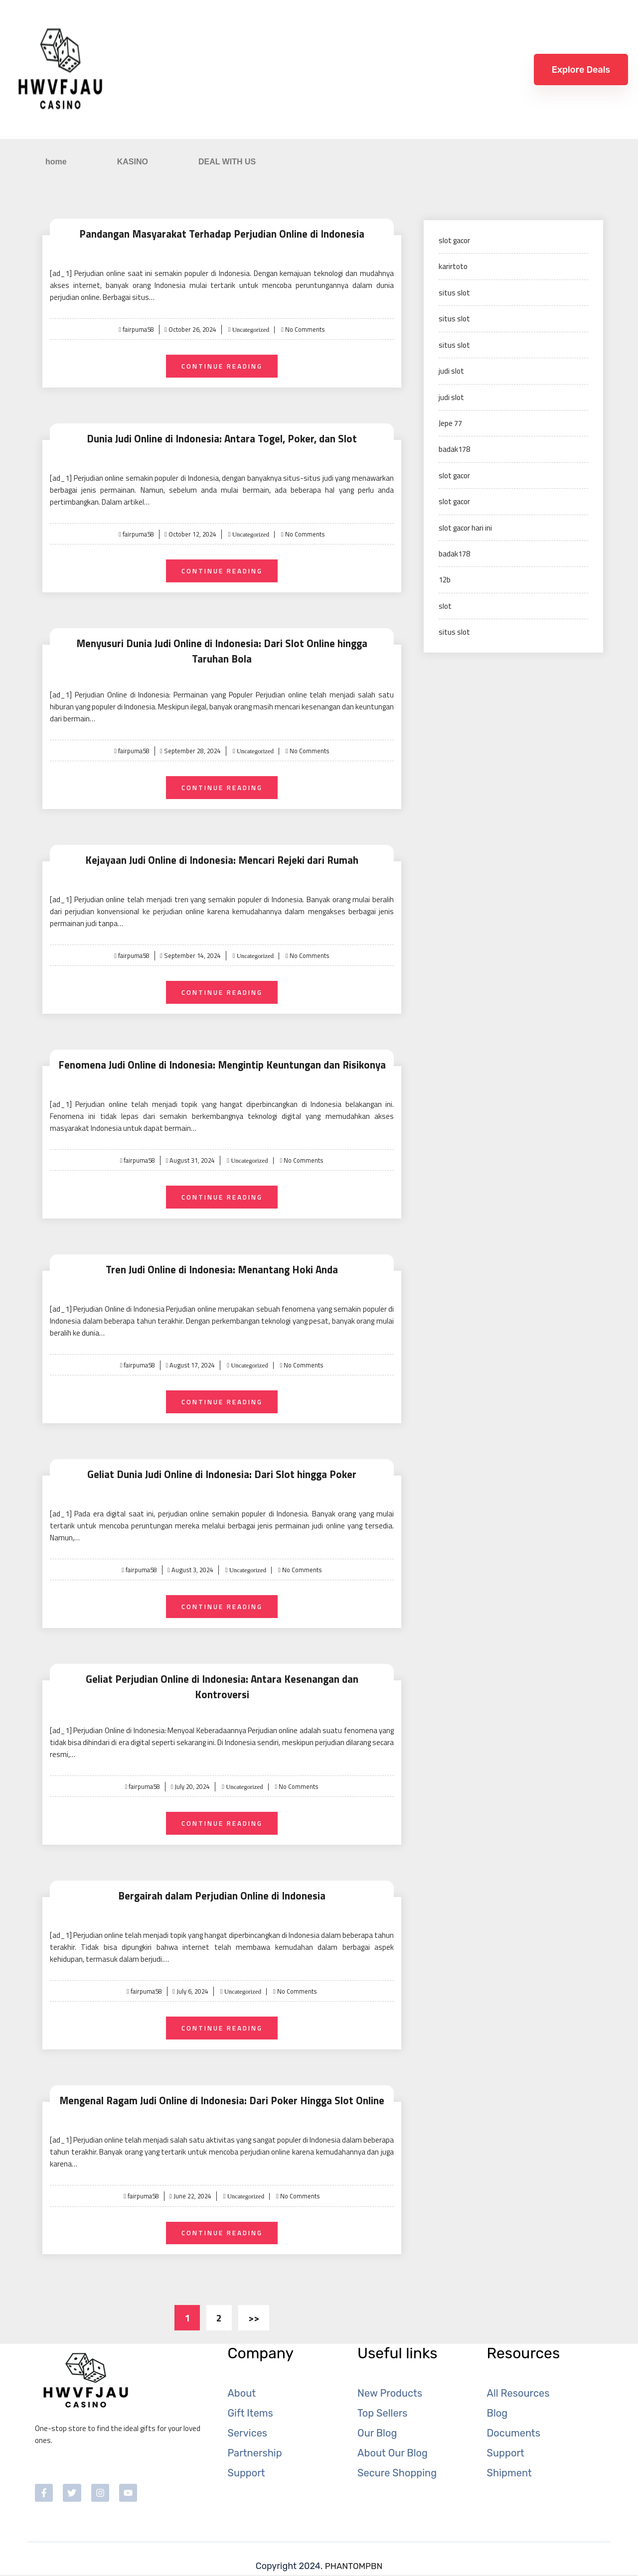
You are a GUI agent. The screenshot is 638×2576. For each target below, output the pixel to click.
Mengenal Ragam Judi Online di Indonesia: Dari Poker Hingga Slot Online (222, 2098)
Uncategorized (250, 329)
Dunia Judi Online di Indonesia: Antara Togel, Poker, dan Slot (222, 439)
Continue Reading (222, 366)
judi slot (451, 371)
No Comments (306, 329)
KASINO (132, 161)
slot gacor (454, 240)
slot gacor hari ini (465, 528)
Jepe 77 (450, 423)
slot (445, 606)
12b (445, 579)
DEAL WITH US (227, 161)
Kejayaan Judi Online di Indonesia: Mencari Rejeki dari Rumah (221, 862)
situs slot (454, 292)
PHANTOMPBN (353, 2567)
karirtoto (453, 266)
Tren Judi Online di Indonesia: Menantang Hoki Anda (222, 1274)
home (56, 161)
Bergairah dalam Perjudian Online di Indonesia (221, 1891)
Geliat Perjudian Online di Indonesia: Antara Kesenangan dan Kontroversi (221, 1686)
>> (253, 2316)
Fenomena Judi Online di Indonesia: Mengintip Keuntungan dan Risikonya (222, 1068)
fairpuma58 (137, 329)
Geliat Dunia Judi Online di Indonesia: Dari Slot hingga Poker (222, 1480)
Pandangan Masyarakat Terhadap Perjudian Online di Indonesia (222, 233)
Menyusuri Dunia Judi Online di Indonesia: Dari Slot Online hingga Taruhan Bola (222, 653)
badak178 (454, 449)
